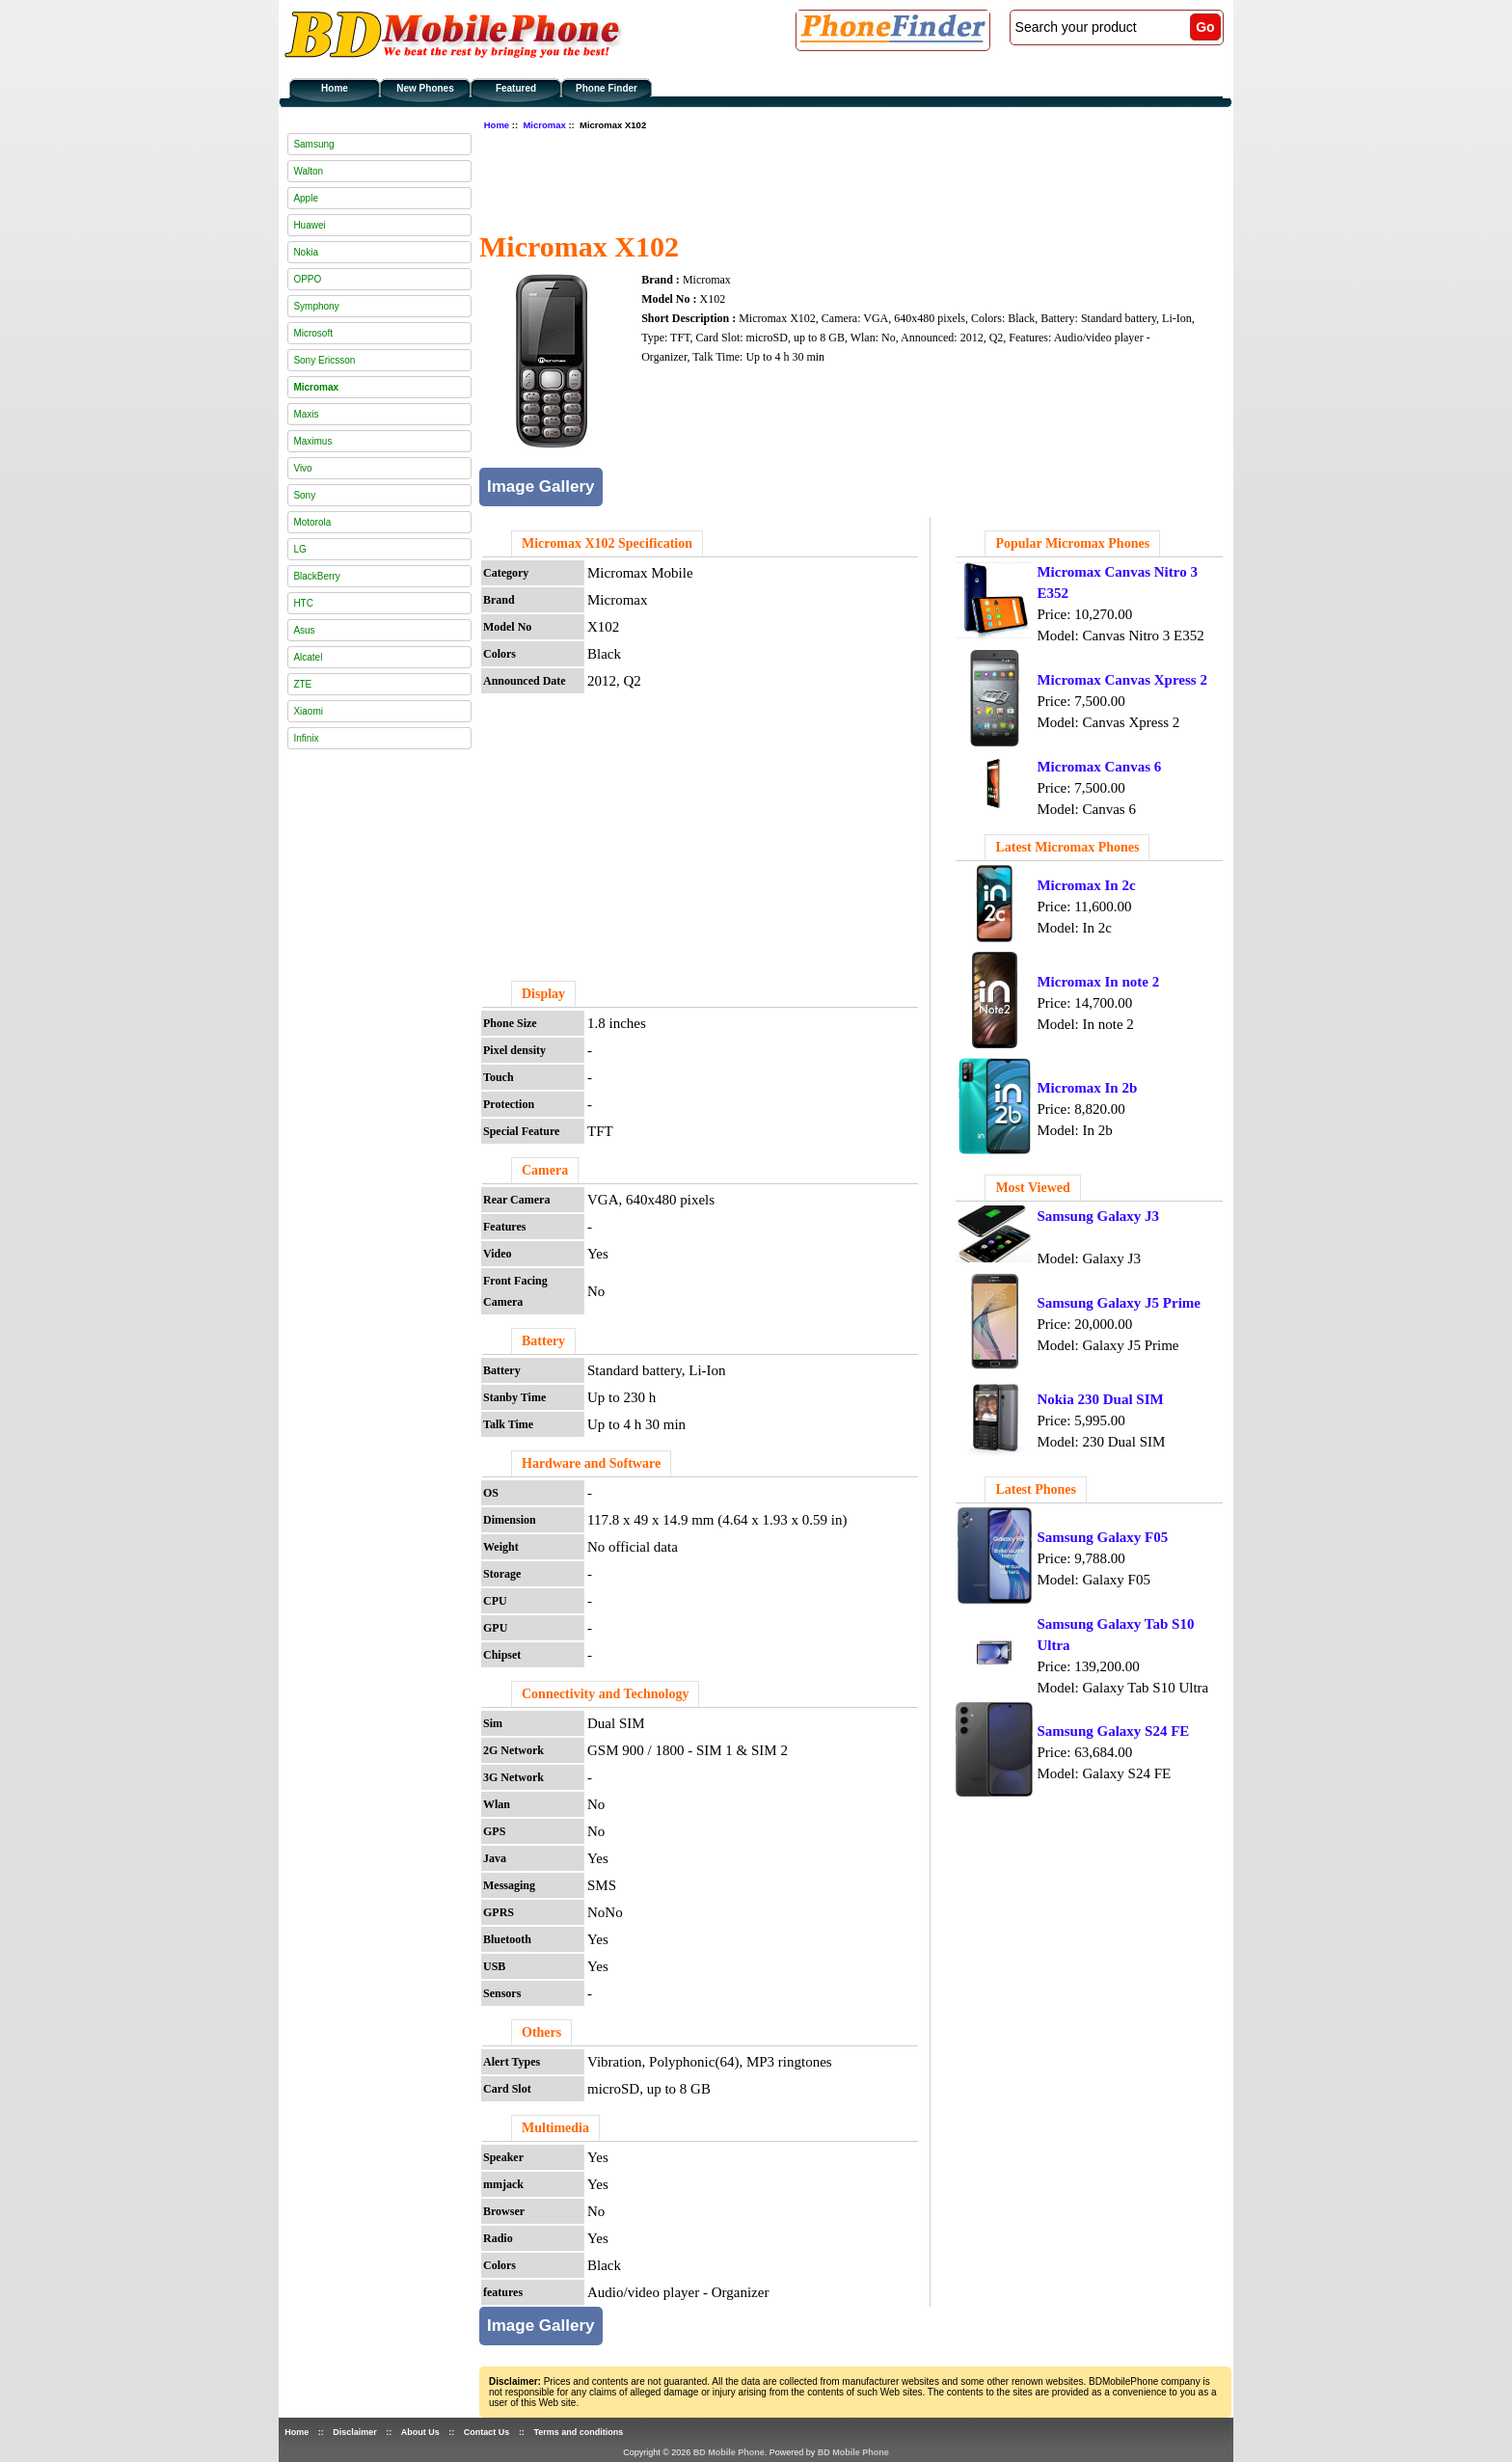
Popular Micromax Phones (1072, 543)
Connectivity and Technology (605, 1694)
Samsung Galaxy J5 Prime (1119, 1303)
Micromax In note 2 (1098, 981)
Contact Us (487, 2432)
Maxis (305, 414)
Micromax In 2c (1086, 885)
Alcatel (307, 657)
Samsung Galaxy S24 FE (1113, 1731)
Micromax (544, 125)
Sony (304, 495)
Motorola (312, 522)
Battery (543, 1341)
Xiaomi (308, 711)
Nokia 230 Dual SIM (1100, 1399)
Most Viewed (1032, 1187)
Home (334, 88)
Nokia (305, 252)
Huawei (309, 225)
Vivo (302, 468)
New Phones (424, 88)
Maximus (312, 441)
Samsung (313, 144)
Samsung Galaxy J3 (1098, 1216)
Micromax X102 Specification (607, 543)
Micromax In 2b (1087, 1088)
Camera (545, 1170)
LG (299, 549)
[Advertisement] (830, 178)
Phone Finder (606, 88)
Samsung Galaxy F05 (1102, 1537)
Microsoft (313, 333)
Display (543, 994)
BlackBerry (316, 576)
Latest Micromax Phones (1067, 847)
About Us (420, 2432)
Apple (305, 198)
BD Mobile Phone (729, 2452)
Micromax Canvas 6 (1099, 766)
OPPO (307, 279)
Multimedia (555, 2128)
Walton (308, 171)
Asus (303, 630)
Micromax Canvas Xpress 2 (1122, 680)
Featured (516, 88)
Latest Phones (1035, 1489)
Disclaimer (355, 2432)
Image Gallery (541, 486)
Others (541, 2032)
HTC (303, 603)
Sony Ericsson (324, 360)
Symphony (315, 306)
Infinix (305, 738)
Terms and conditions (578, 2432)
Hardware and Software (591, 1463)
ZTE (302, 684)
